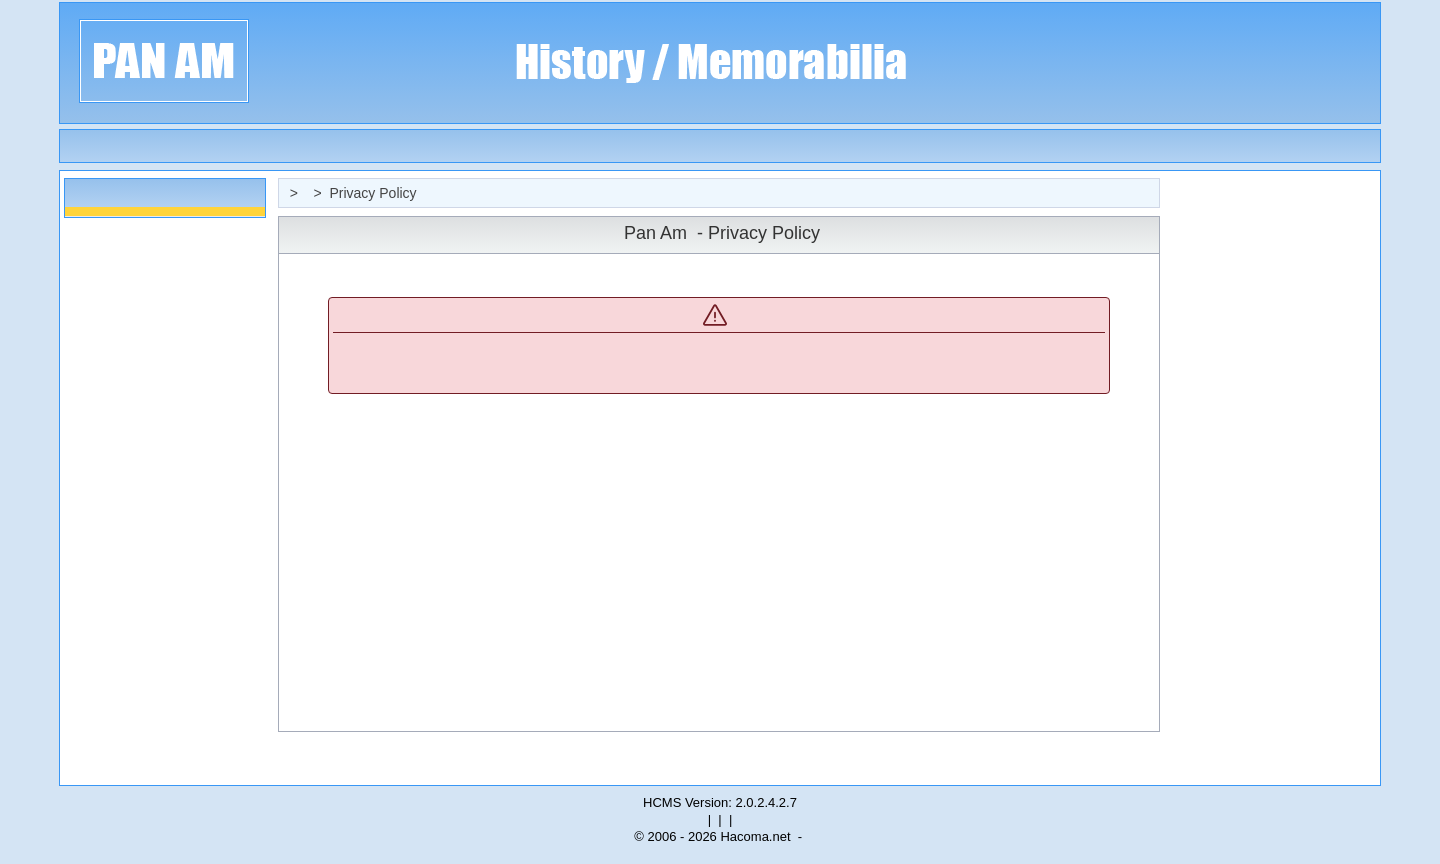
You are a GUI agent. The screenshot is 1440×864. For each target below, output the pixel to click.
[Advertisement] (1273, 478)
